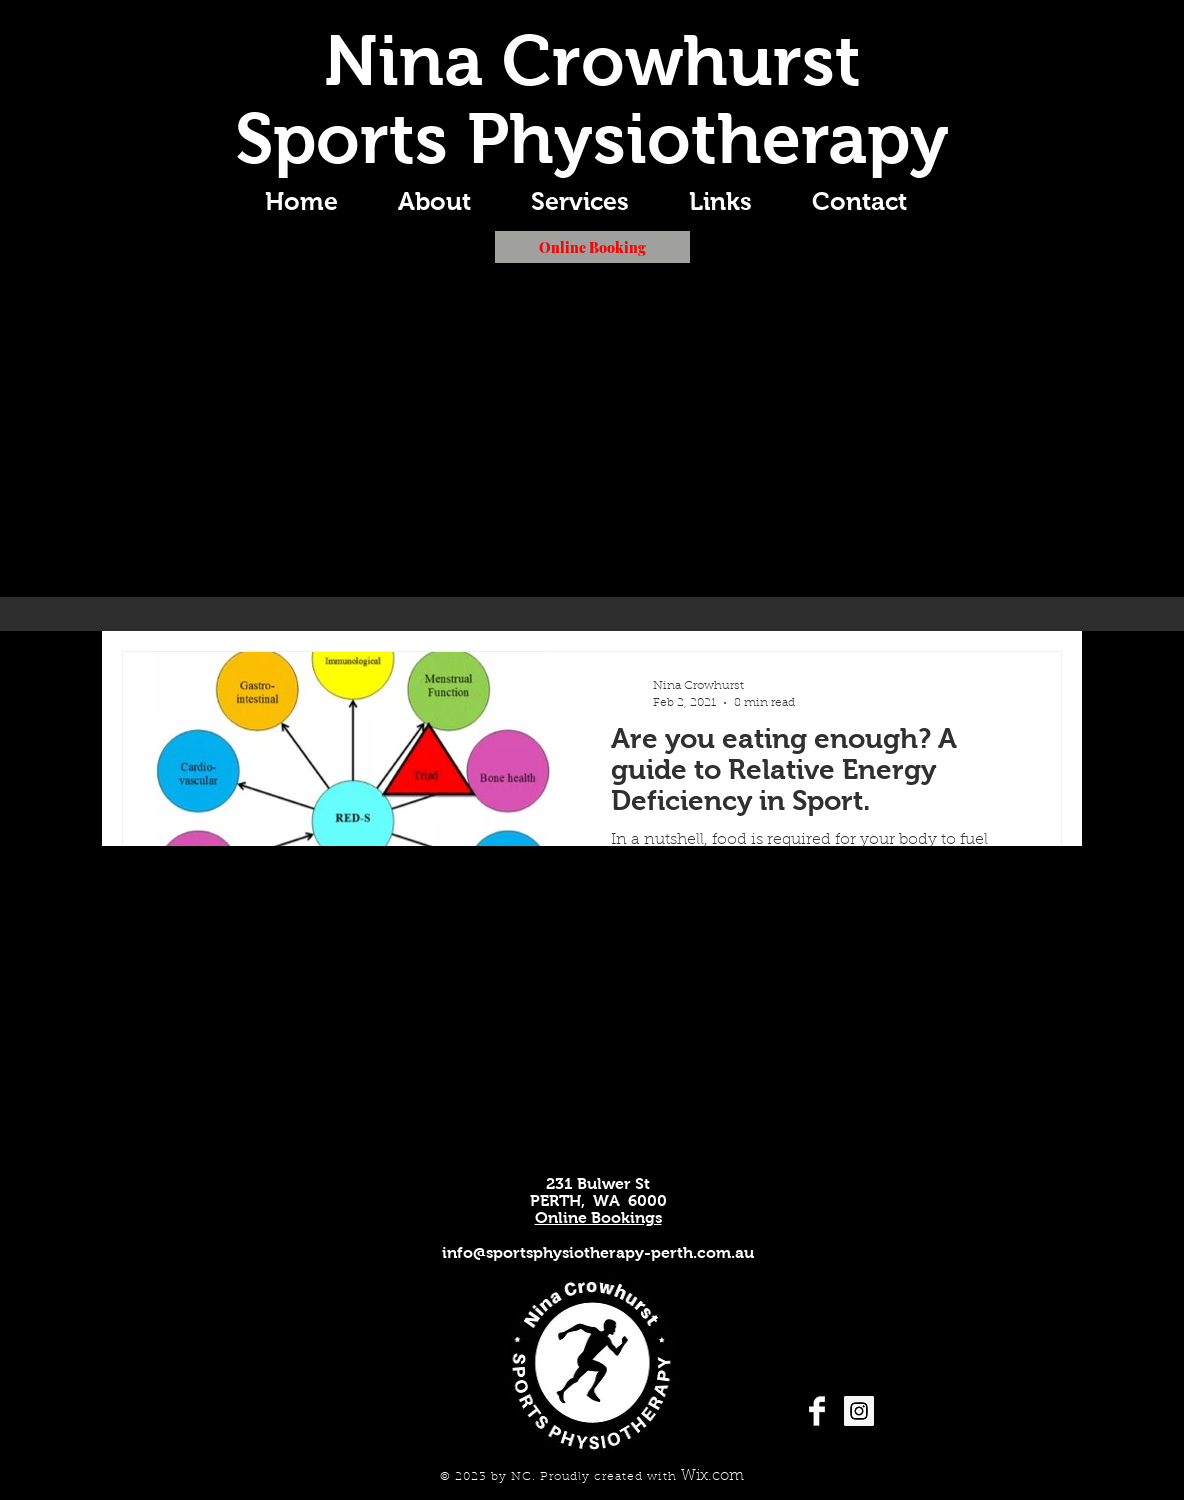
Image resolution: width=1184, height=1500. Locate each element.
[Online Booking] (592, 247)
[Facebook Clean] (817, 1411)
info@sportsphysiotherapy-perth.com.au (598, 1252)
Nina (403, 61)
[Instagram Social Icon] (859, 1411)
